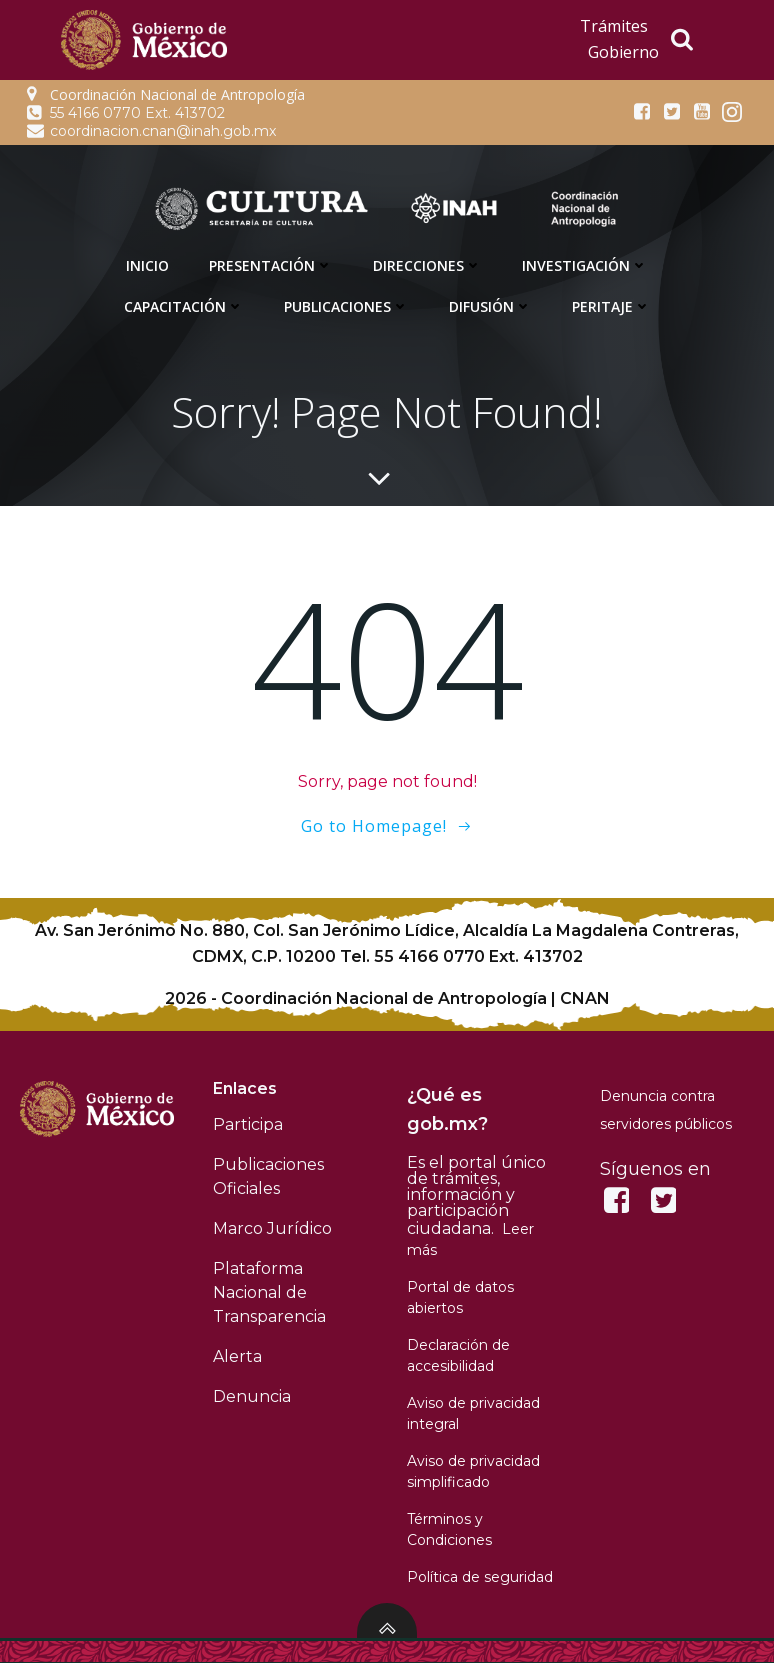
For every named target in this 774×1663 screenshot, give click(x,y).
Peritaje (611, 306)
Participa (249, 1123)
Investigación (585, 265)
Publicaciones (346, 306)
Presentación (271, 265)
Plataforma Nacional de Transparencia (270, 1291)
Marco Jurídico (273, 1227)
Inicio (147, 265)
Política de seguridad (480, 1576)
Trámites (614, 26)
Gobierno (623, 52)
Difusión (490, 306)
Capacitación (184, 306)
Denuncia (253, 1395)
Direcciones (427, 265)
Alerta (238, 1355)
